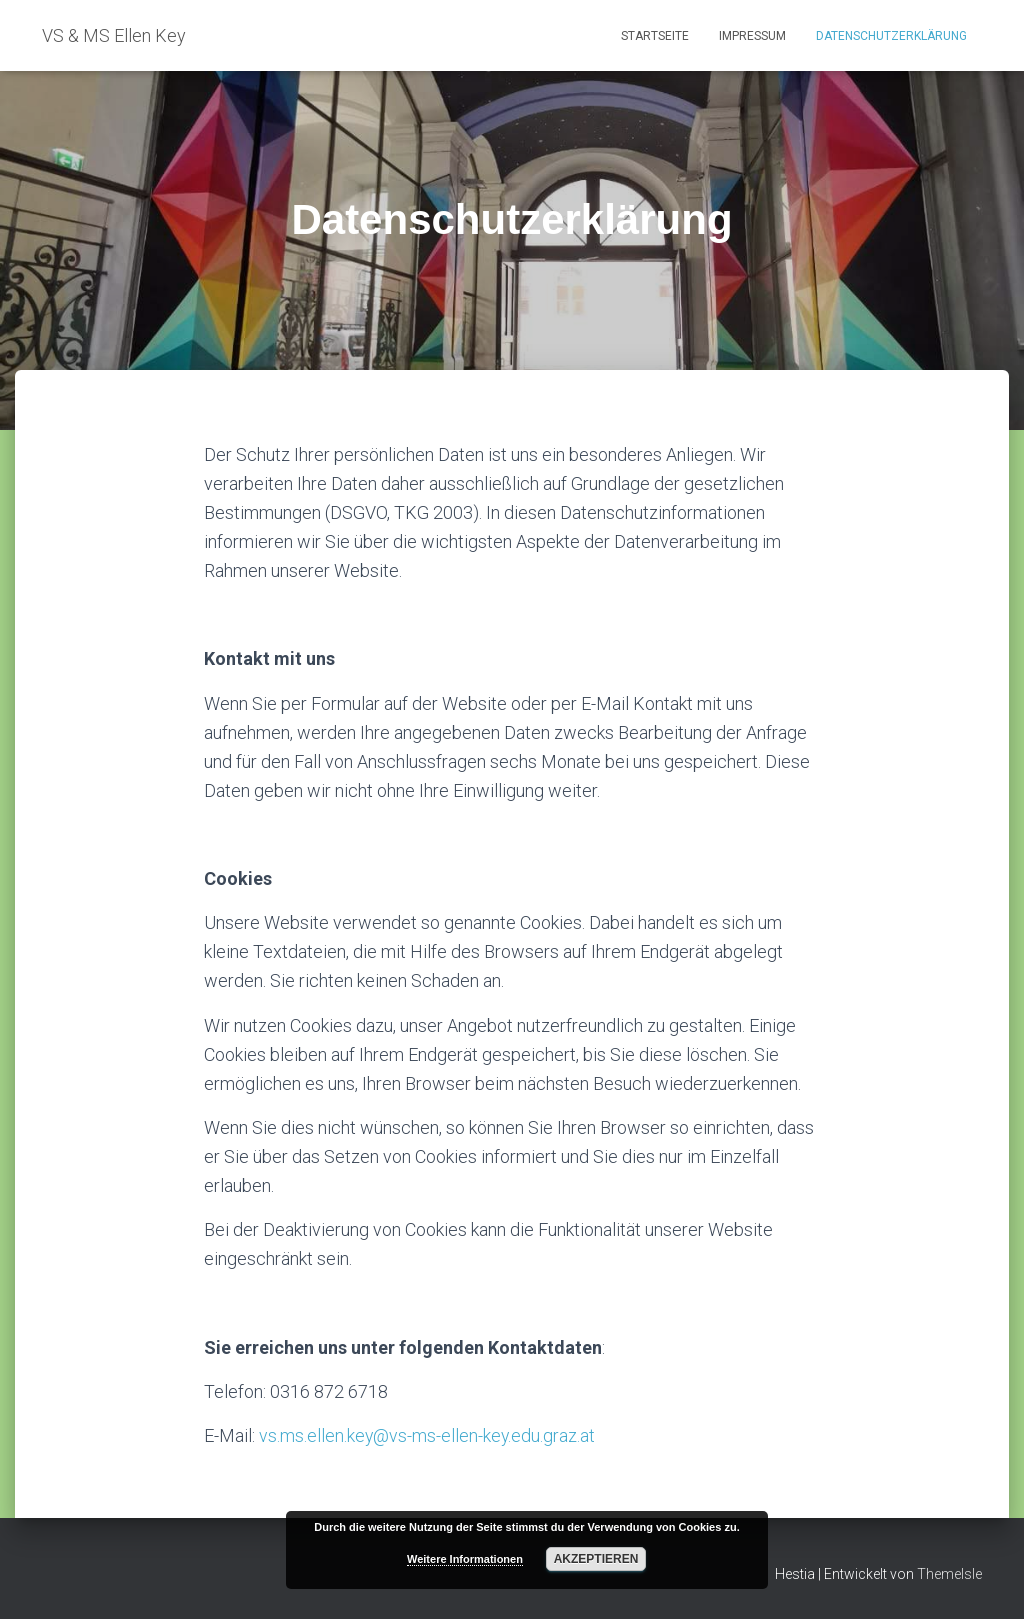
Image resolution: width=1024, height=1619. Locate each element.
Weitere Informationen (465, 1559)
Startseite (655, 36)
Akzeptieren (596, 1559)
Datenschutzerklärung (891, 36)
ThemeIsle (949, 1574)
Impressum (752, 36)
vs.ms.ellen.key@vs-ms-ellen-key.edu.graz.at (428, 1435)
